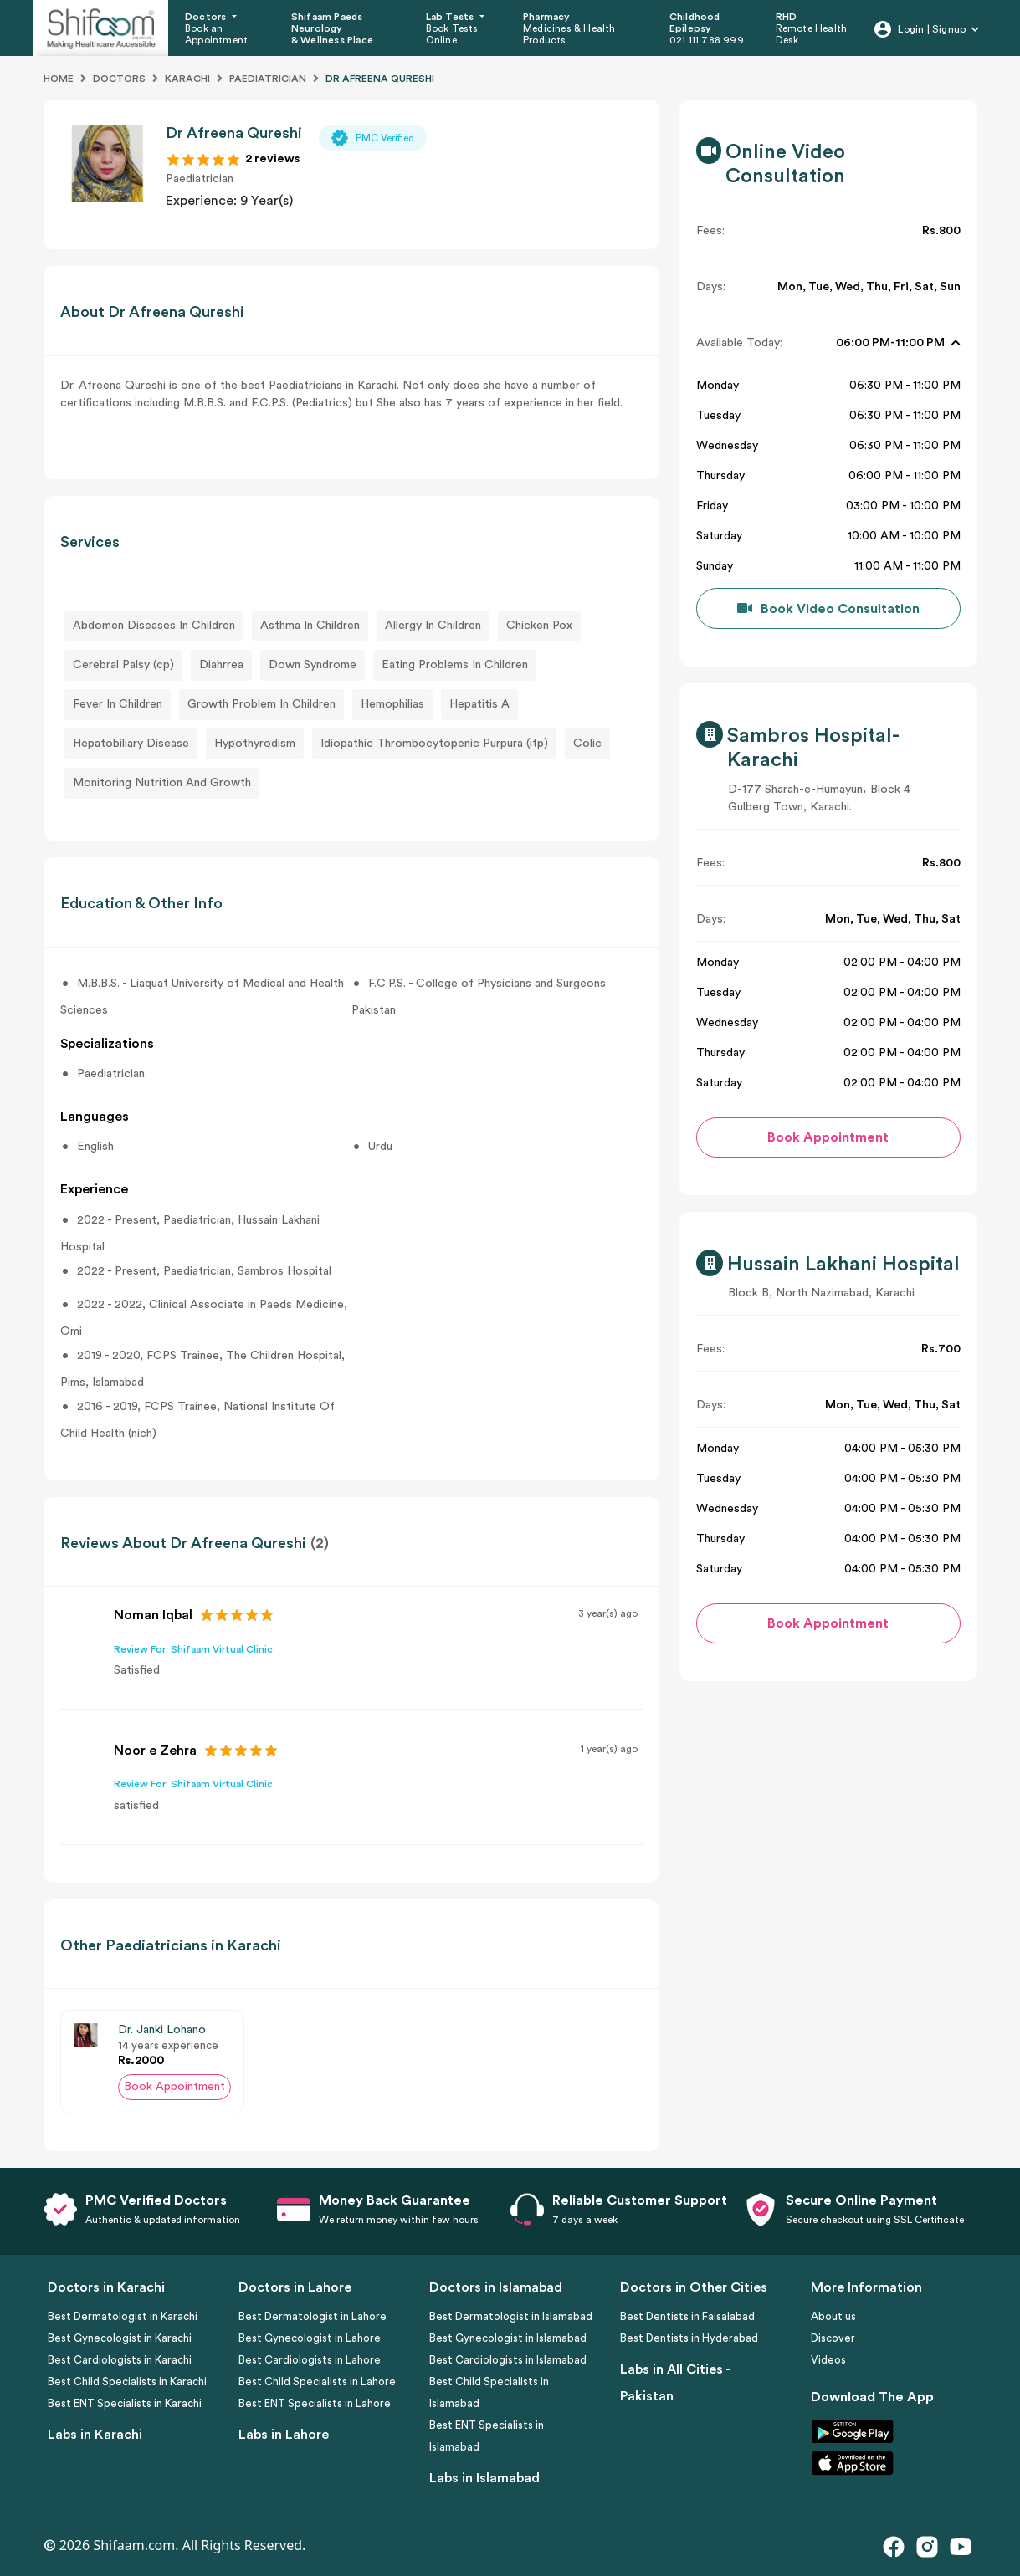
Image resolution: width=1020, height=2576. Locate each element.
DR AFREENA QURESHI (379, 79)
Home (59, 79)
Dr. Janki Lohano (162, 2030)
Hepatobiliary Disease (131, 743)
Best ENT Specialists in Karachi (125, 2403)
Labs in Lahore (283, 2434)
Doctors (207, 17)
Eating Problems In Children (455, 665)
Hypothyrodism (254, 743)
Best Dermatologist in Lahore (312, 2316)
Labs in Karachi (95, 2434)
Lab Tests (451, 17)
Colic (587, 743)
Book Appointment (174, 2087)
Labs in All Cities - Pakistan (675, 2383)
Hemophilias (392, 704)
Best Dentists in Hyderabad (689, 2338)
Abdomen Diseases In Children (154, 625)
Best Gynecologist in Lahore (309, 2338)
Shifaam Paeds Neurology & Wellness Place (332, 29)
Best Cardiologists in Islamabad (508, 2359)
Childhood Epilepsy (694, 22)
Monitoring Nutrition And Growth (162, 783)
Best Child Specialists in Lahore (317, 2381)
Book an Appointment (216, 34)
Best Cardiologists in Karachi (120, 2359)
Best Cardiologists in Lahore (309, 2359)
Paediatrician (267, 79)
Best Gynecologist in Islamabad (508, 2338)
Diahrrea (221, 665)
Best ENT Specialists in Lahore (314, 2403)
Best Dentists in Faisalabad (687, 2316)
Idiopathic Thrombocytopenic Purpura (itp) (434, 743)
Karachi (187, 79)
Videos (828, 2359)
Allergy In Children (433, 625)
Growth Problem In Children (261, 704)
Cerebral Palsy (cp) (123, 665)
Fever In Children (117, 704)
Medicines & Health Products (569, 34)
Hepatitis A (479, 704)
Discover (833, 2338)
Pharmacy (547, 17)
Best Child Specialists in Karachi (127, 2381)
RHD (786, 17)
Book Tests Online (452, 34)
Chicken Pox (539, 625)
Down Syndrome (312, 665)
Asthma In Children (310, 625)
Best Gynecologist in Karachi (120, 2338)
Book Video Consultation (840, 609)
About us (833, 2316)
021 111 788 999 (706, 40)
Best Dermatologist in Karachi (122, 2316)
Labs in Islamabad (484, 2478)
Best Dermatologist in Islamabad (510, 2316)
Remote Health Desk (812, 34)
